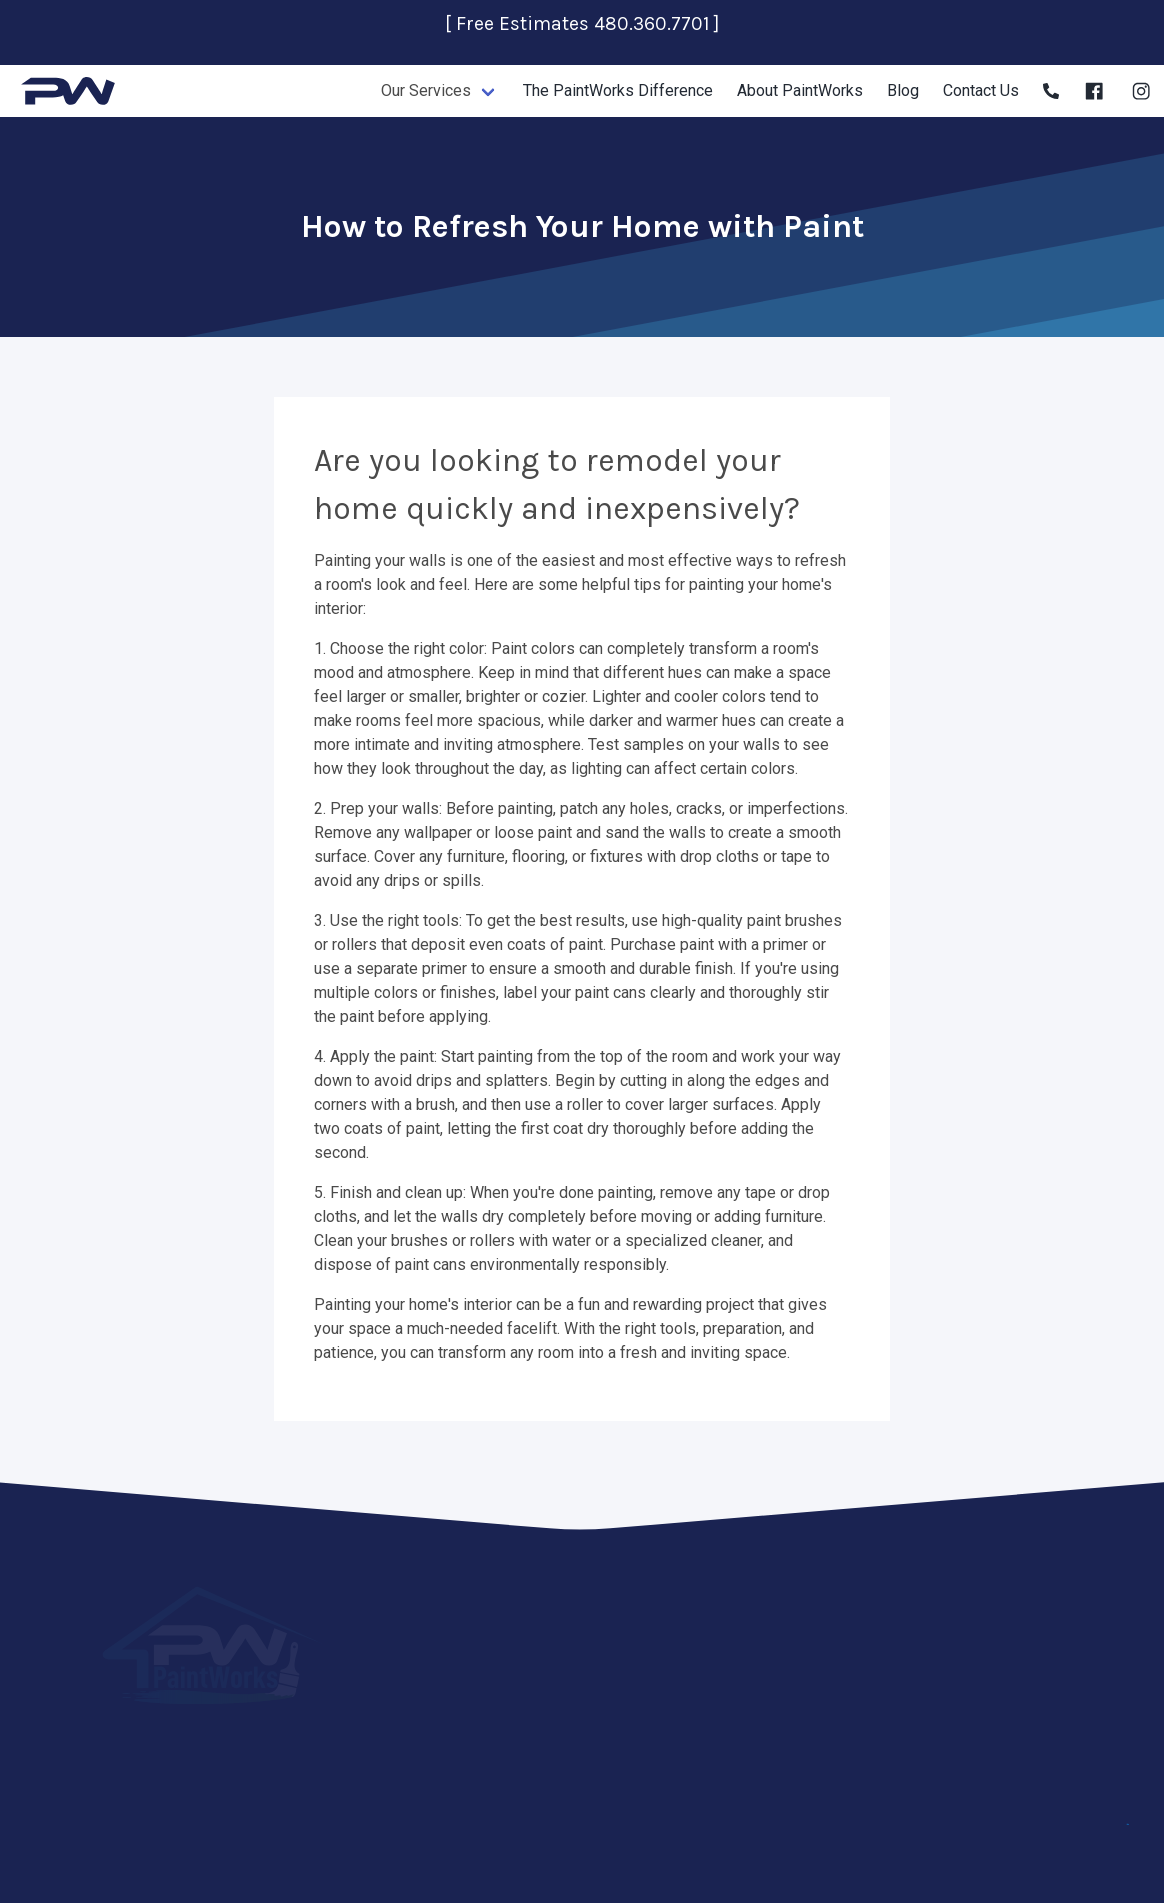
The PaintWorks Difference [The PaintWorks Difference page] (618, 90)
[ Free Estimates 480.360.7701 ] (582, 23)
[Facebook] (1094, 91)
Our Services (426, 90)
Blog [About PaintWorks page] (903, 90)
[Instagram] (1141, 91)
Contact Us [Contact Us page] (981, 90)
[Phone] (1051, 91)
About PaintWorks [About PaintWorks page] (800, 90)
